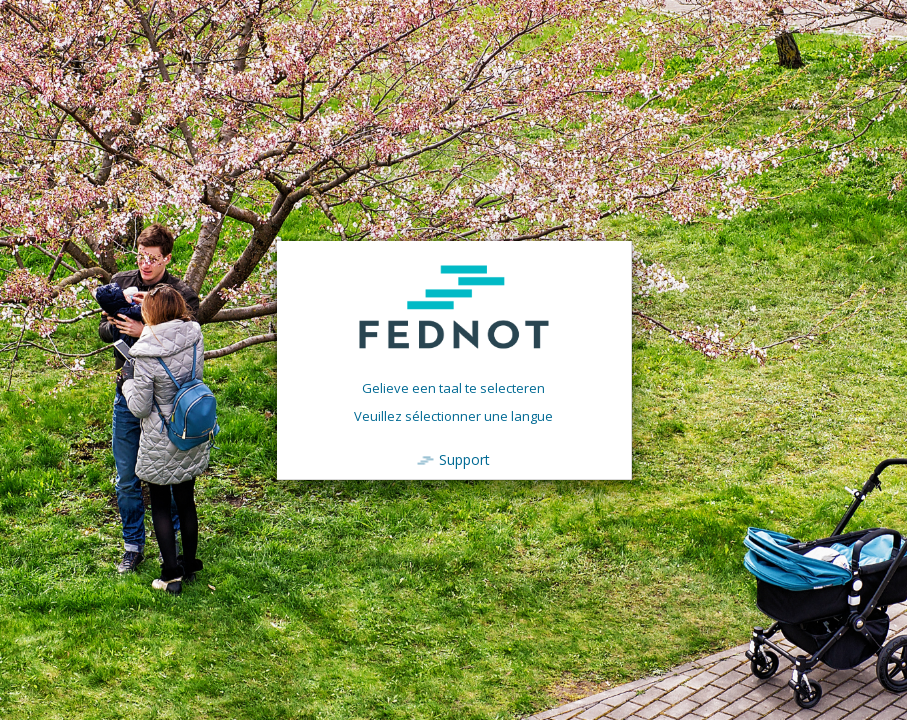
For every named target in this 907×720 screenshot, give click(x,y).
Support (464, 459)
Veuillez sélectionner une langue (453, 416)
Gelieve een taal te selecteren (453, 388)
